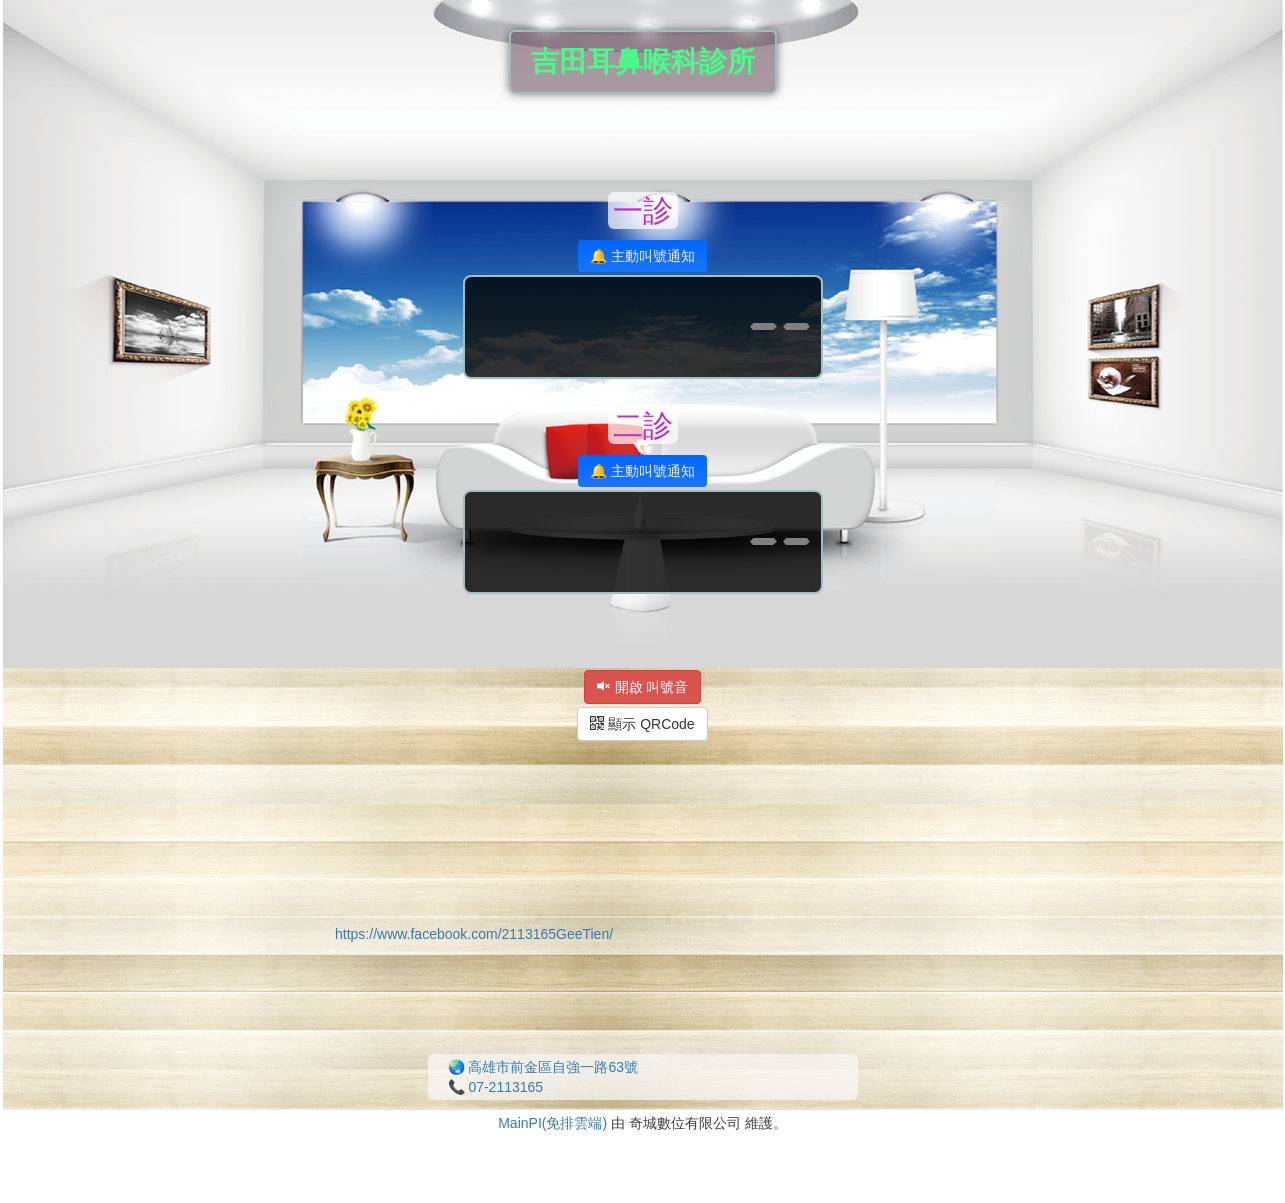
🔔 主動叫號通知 (642, 256)
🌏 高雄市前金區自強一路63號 (543, 1067)
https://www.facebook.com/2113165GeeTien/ (474, 934)
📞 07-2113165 (496, 1087)
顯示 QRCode (642, 724)
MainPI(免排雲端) (552, 1123)
